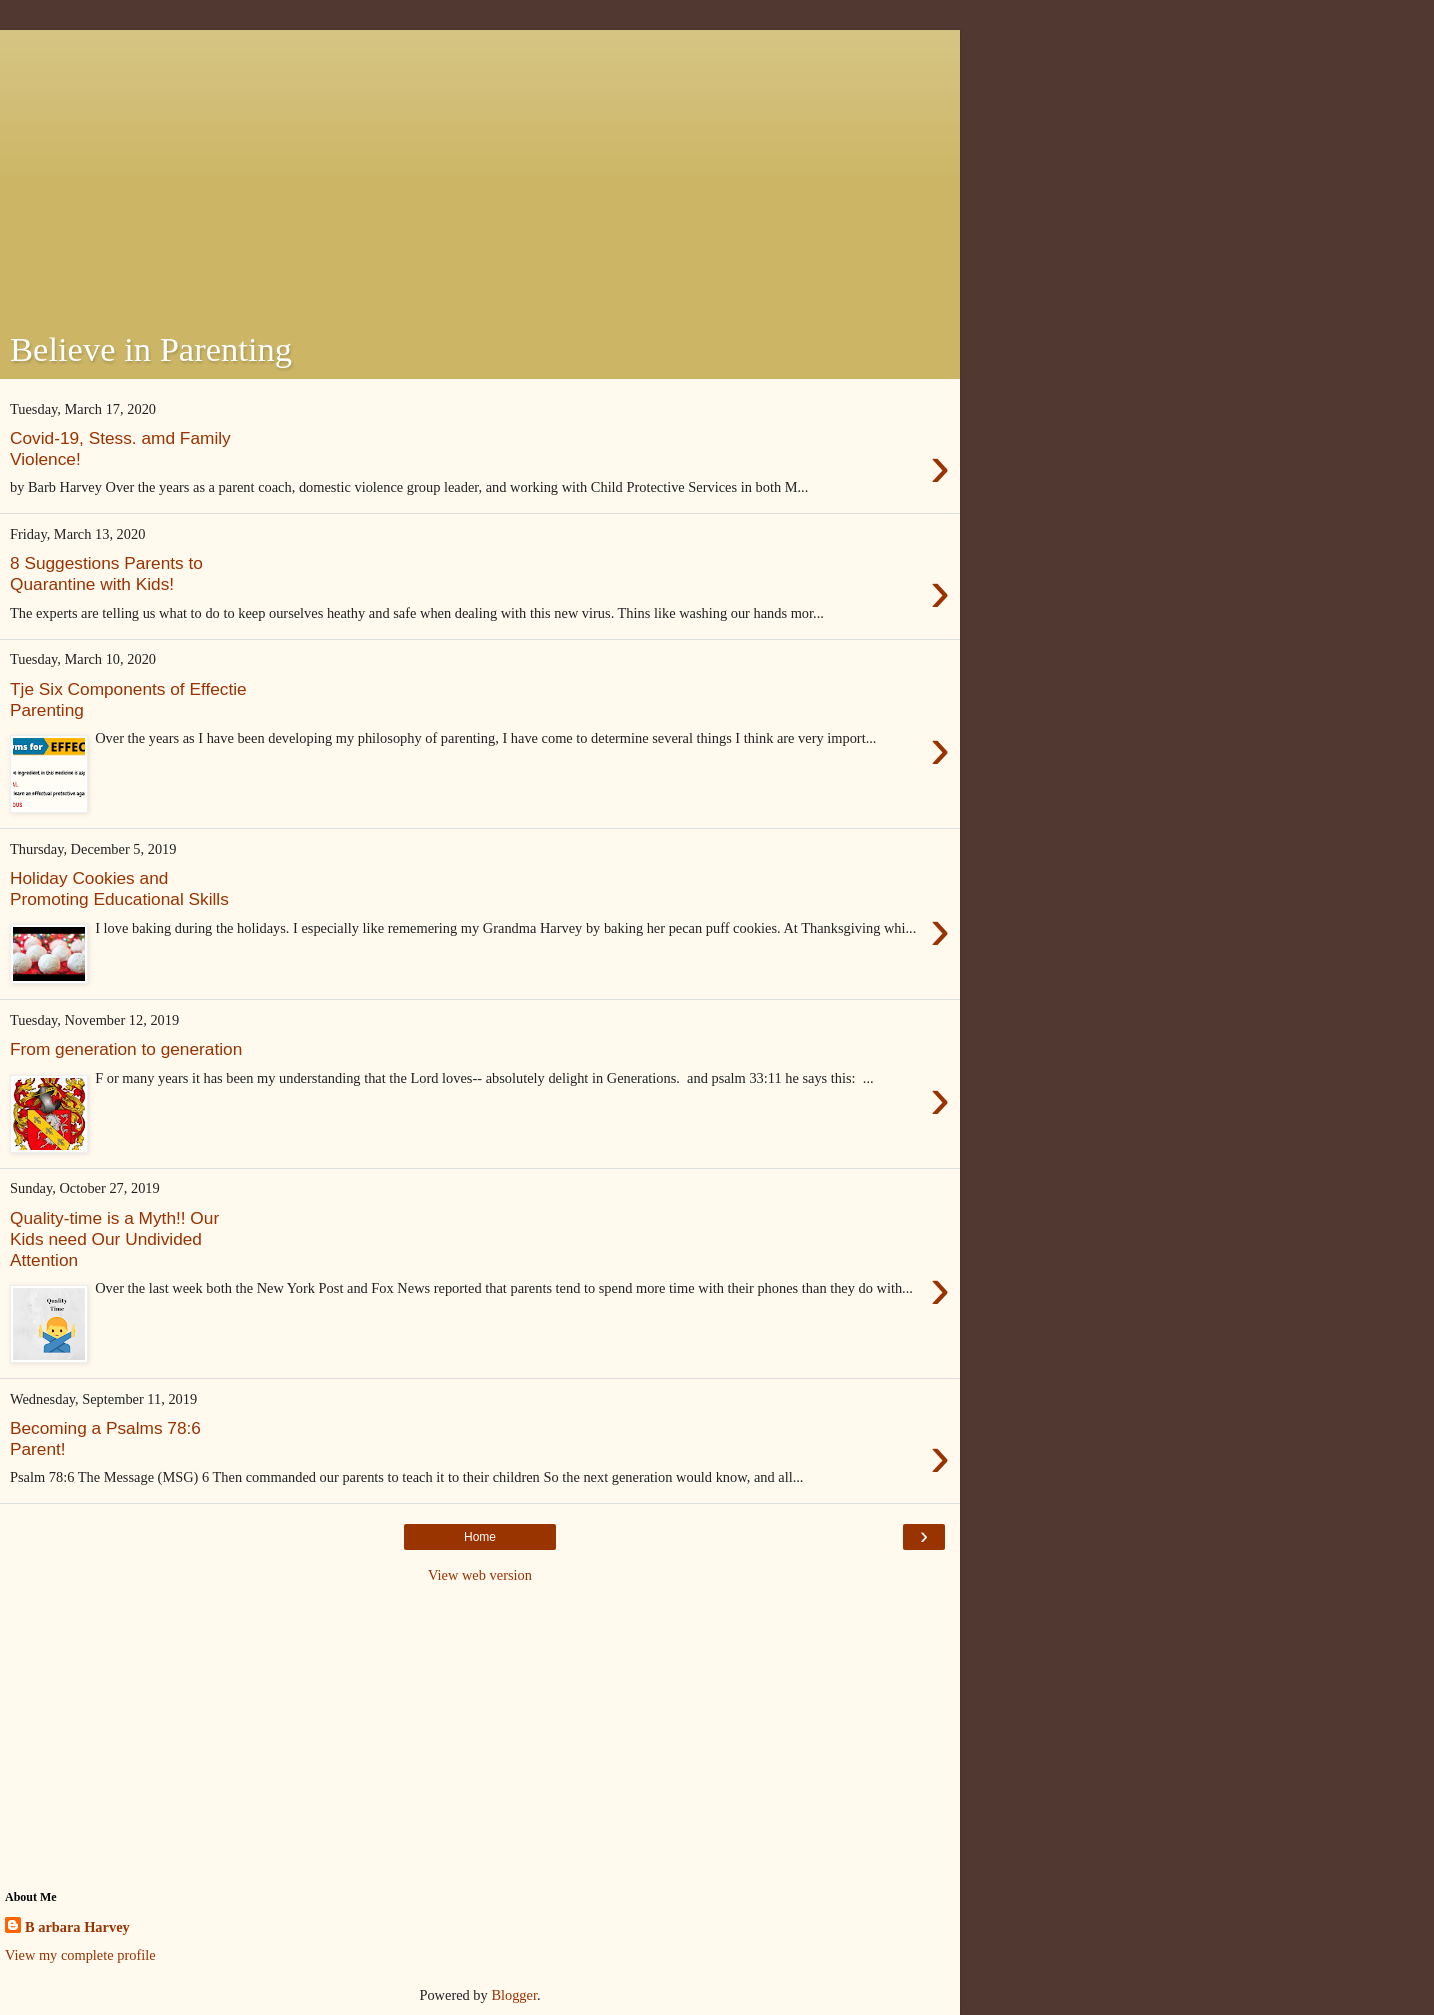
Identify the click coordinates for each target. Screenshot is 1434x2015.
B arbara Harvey (77, 1927)
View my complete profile (80, 1955)
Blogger (514, 1995)
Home (480, 1537)
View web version (480, 1575)
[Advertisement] (480, 170)
